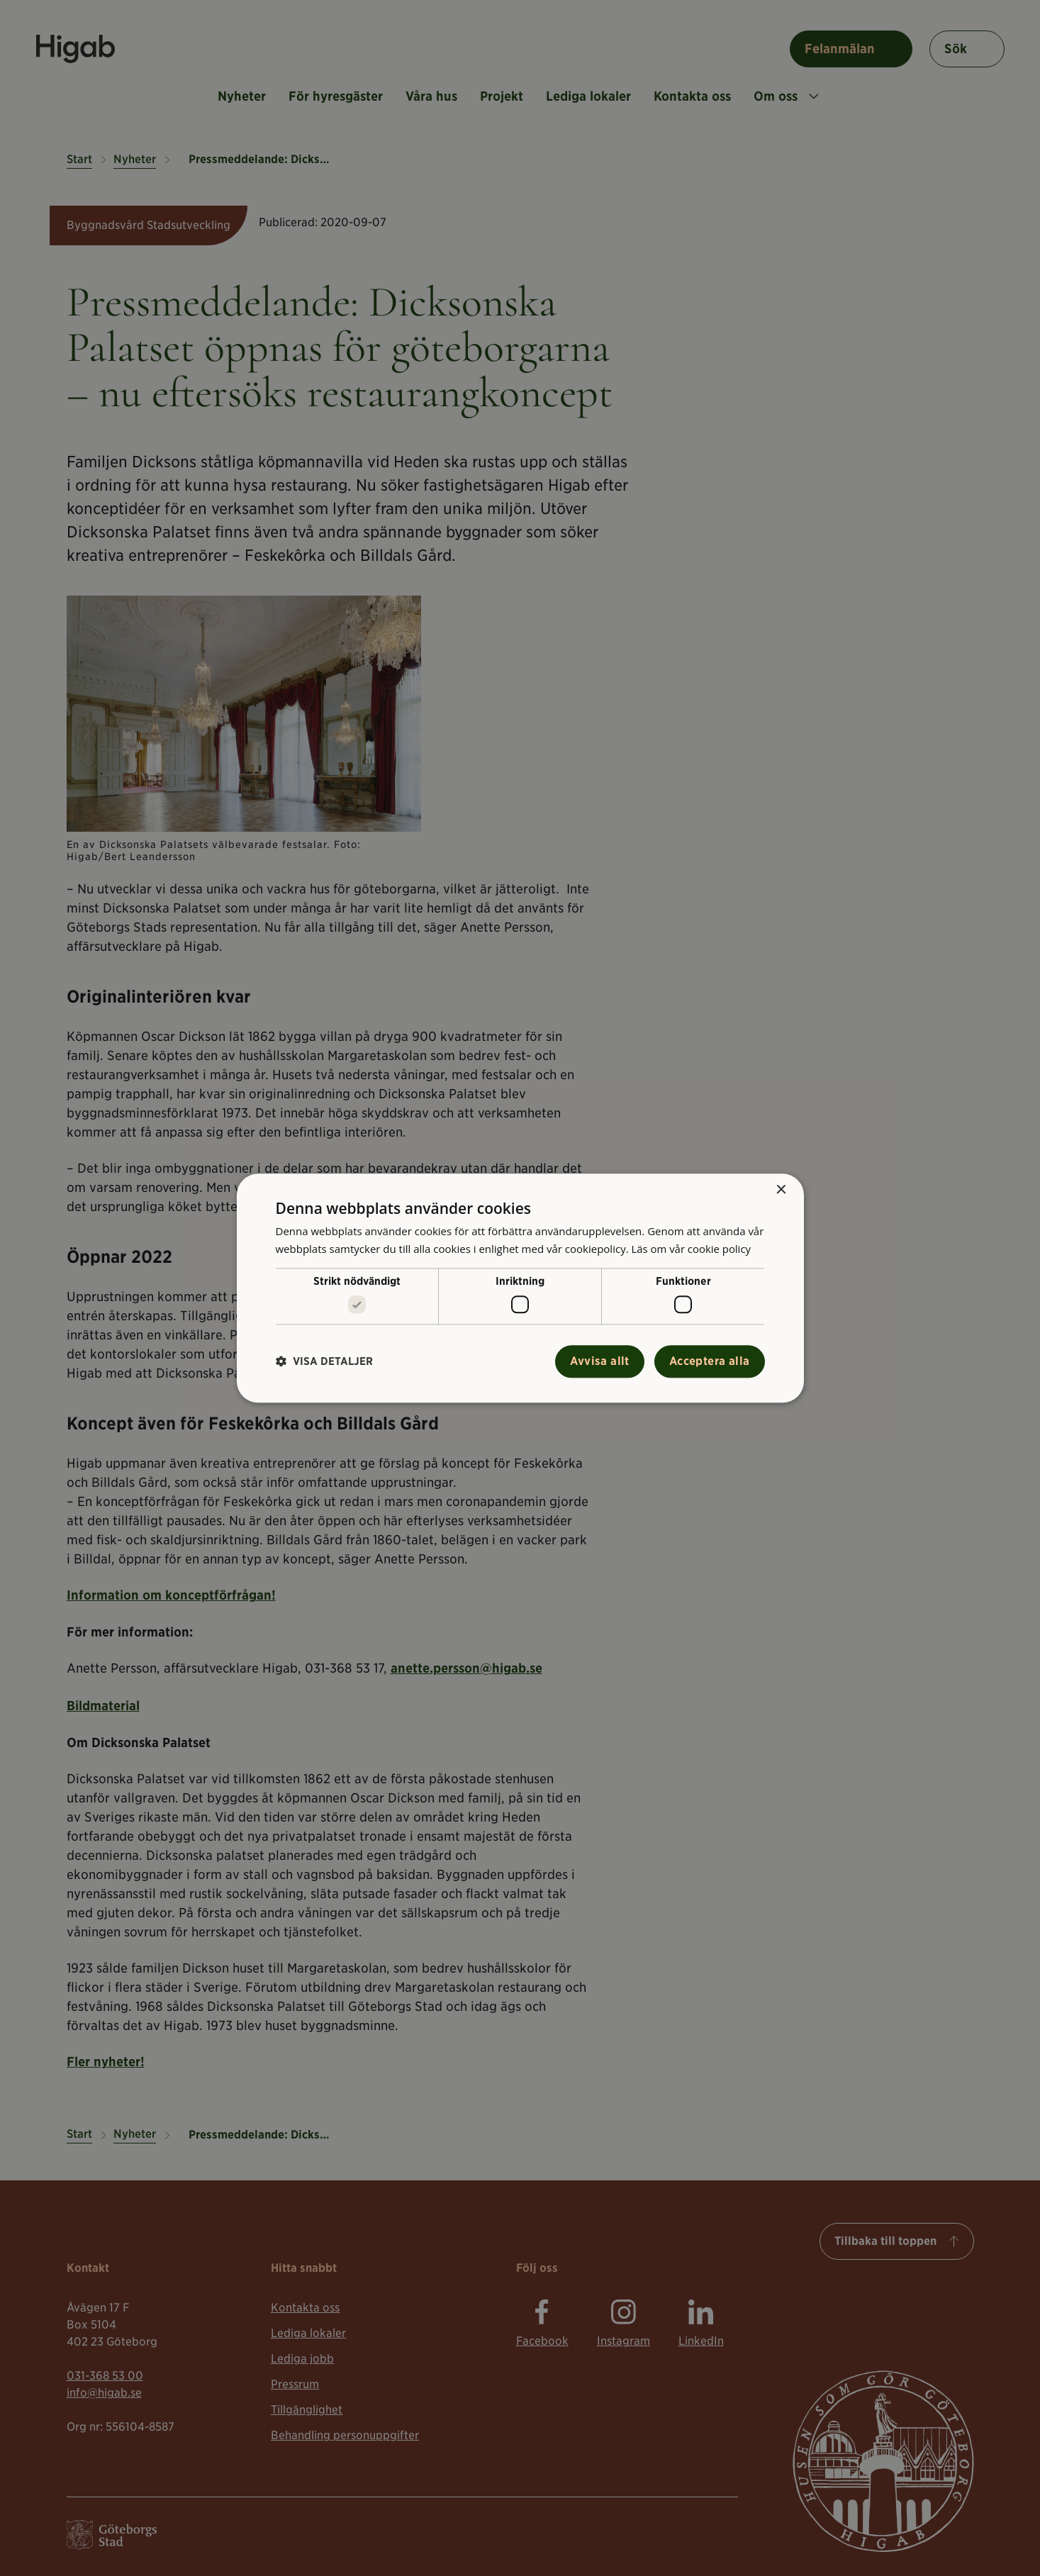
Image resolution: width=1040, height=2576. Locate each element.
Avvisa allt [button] (599, 1361)
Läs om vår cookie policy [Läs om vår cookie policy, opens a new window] (691, 1249)
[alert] (520, 1288)
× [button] (781, 1190)
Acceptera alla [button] (709, 1361)
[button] (324, 1361)
